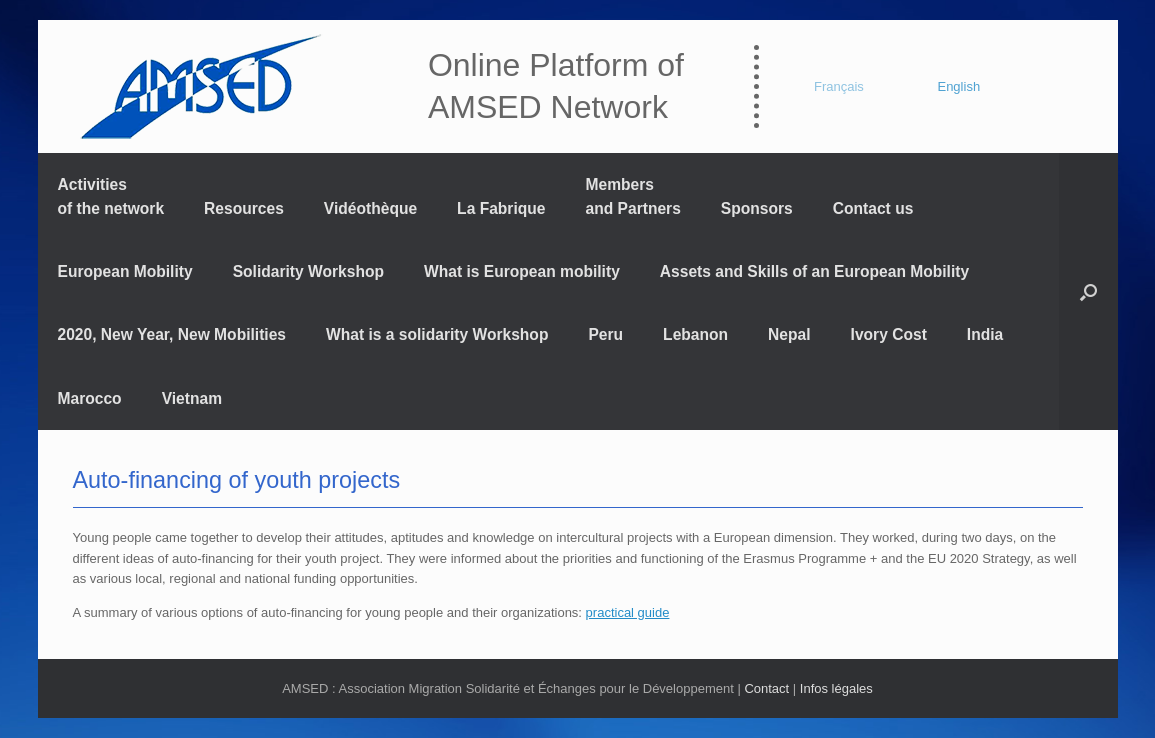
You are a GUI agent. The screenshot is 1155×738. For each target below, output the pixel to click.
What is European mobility (522, 271)
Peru (605, 334)
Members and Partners (633, 196)
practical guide (628, 612)
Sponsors (757, 208)
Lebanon (695, 334)
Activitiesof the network (111, 196)
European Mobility (125, 271)
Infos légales (836, 688)
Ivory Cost (889, 334)
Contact (766, 688)
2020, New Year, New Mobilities (172, 334)
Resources (244, 208)
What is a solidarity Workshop (437, 334)
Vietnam (192, 398)
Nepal (789, 334)
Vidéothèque (370, 208)
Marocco (90, 398)
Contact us (873, 208)
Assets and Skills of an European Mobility (814, 271)
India (985, 334)
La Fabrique (501, 208)
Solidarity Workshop (308, 271)
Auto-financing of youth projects (237, 480)
